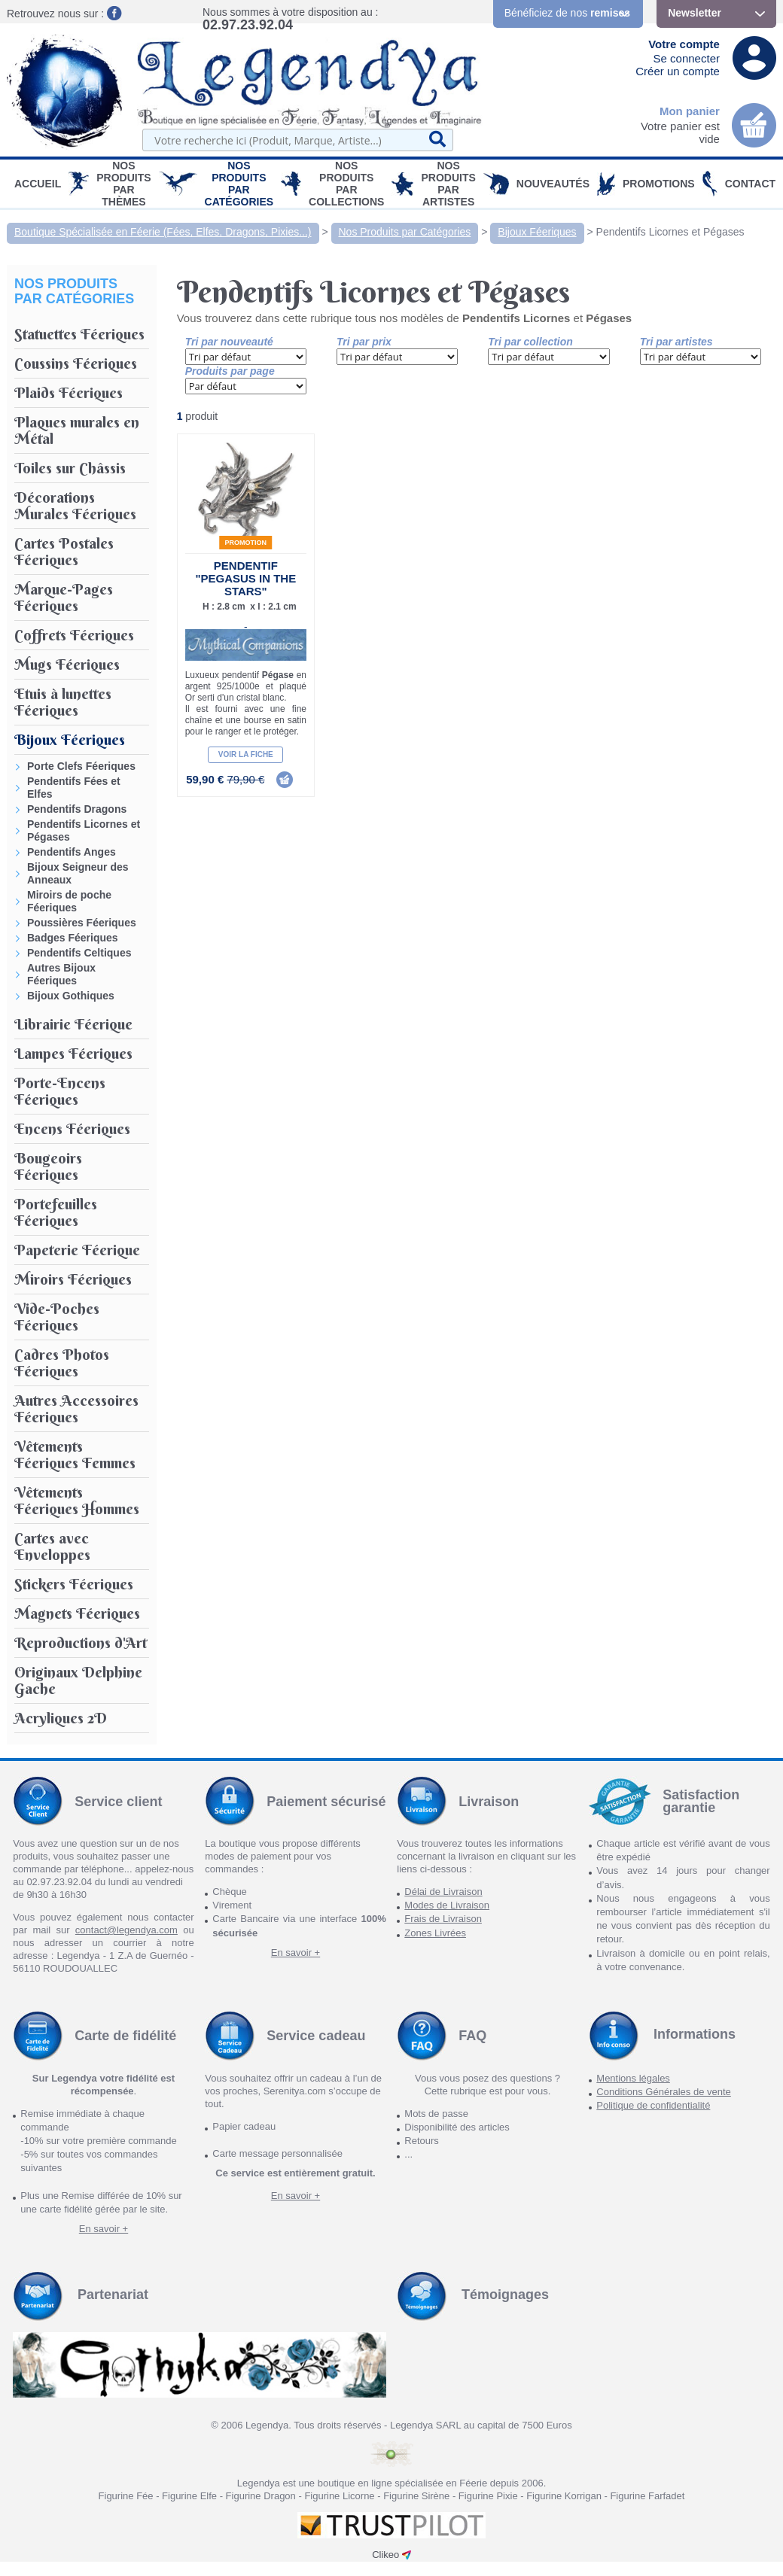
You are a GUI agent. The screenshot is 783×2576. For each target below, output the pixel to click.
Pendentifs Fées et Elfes (73, 787)
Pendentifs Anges (71, 852)
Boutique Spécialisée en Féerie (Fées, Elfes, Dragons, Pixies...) (163, 232)
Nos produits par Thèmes (123, 184)
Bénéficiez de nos (567, 13)
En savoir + (295, 1952)
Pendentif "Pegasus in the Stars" (245, 578)
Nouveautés (553, 184)
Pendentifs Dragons (76, 809)
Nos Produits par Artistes (448, 184)
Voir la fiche (245, 754)
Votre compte (684, 44)
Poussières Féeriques (81, 923)
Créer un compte (677, 71)
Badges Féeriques (72, 938)
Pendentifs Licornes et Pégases (670, 232)
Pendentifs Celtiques (79, 953)
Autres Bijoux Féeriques (61, 974)
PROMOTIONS (659, 184)
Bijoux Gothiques (70, 996)
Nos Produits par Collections (346, 184)
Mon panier (690, 111)
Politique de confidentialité (653, 2105)
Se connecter (687, 58)
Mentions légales (633, 2078)
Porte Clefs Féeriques (81, 766)
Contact (750, 184)
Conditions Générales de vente (663, 2091)
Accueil (37, 184)
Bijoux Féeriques (537, 232)
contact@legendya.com (126, 1930)
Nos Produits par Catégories (239, 184)
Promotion (246, 542)
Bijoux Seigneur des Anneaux (78, 873)
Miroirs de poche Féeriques (69, 901)
